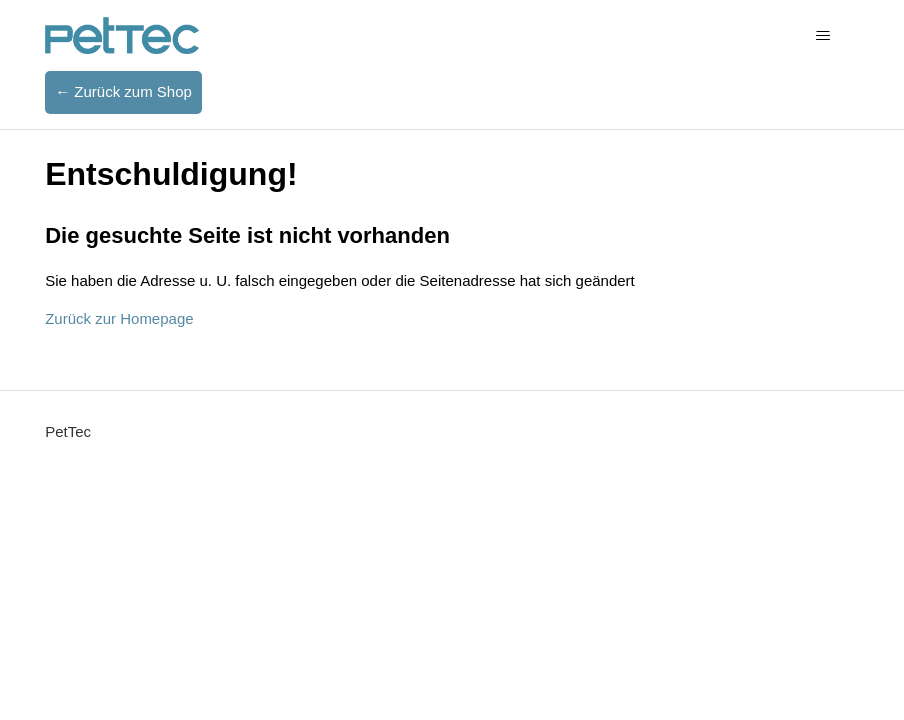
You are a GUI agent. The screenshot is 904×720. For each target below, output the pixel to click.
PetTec (68, 431)
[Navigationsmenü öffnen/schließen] (823, 36)
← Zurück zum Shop (123, 91)
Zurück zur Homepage (119, 318)
